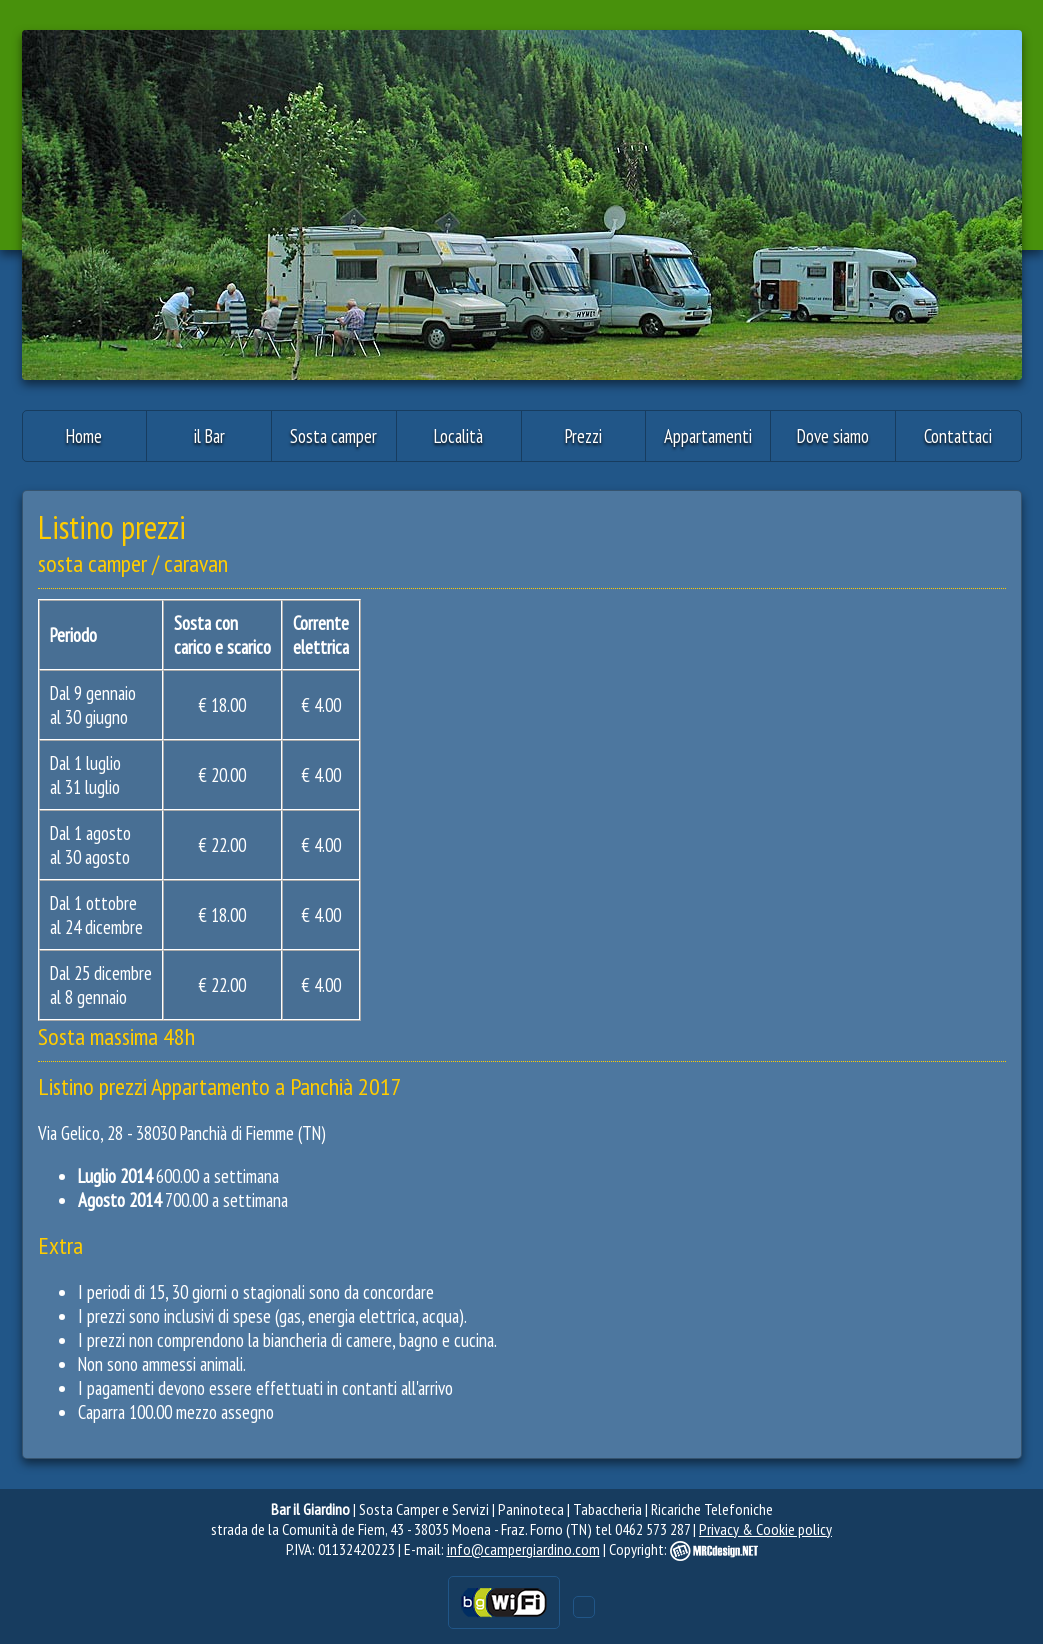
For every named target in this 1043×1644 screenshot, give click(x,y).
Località (458, 436)
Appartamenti (708, 436)
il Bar (209, 436)
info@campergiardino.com (523, 1549)
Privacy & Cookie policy (765, 1529)
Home (84, 436)
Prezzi (583, 436)
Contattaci (958, 436)
